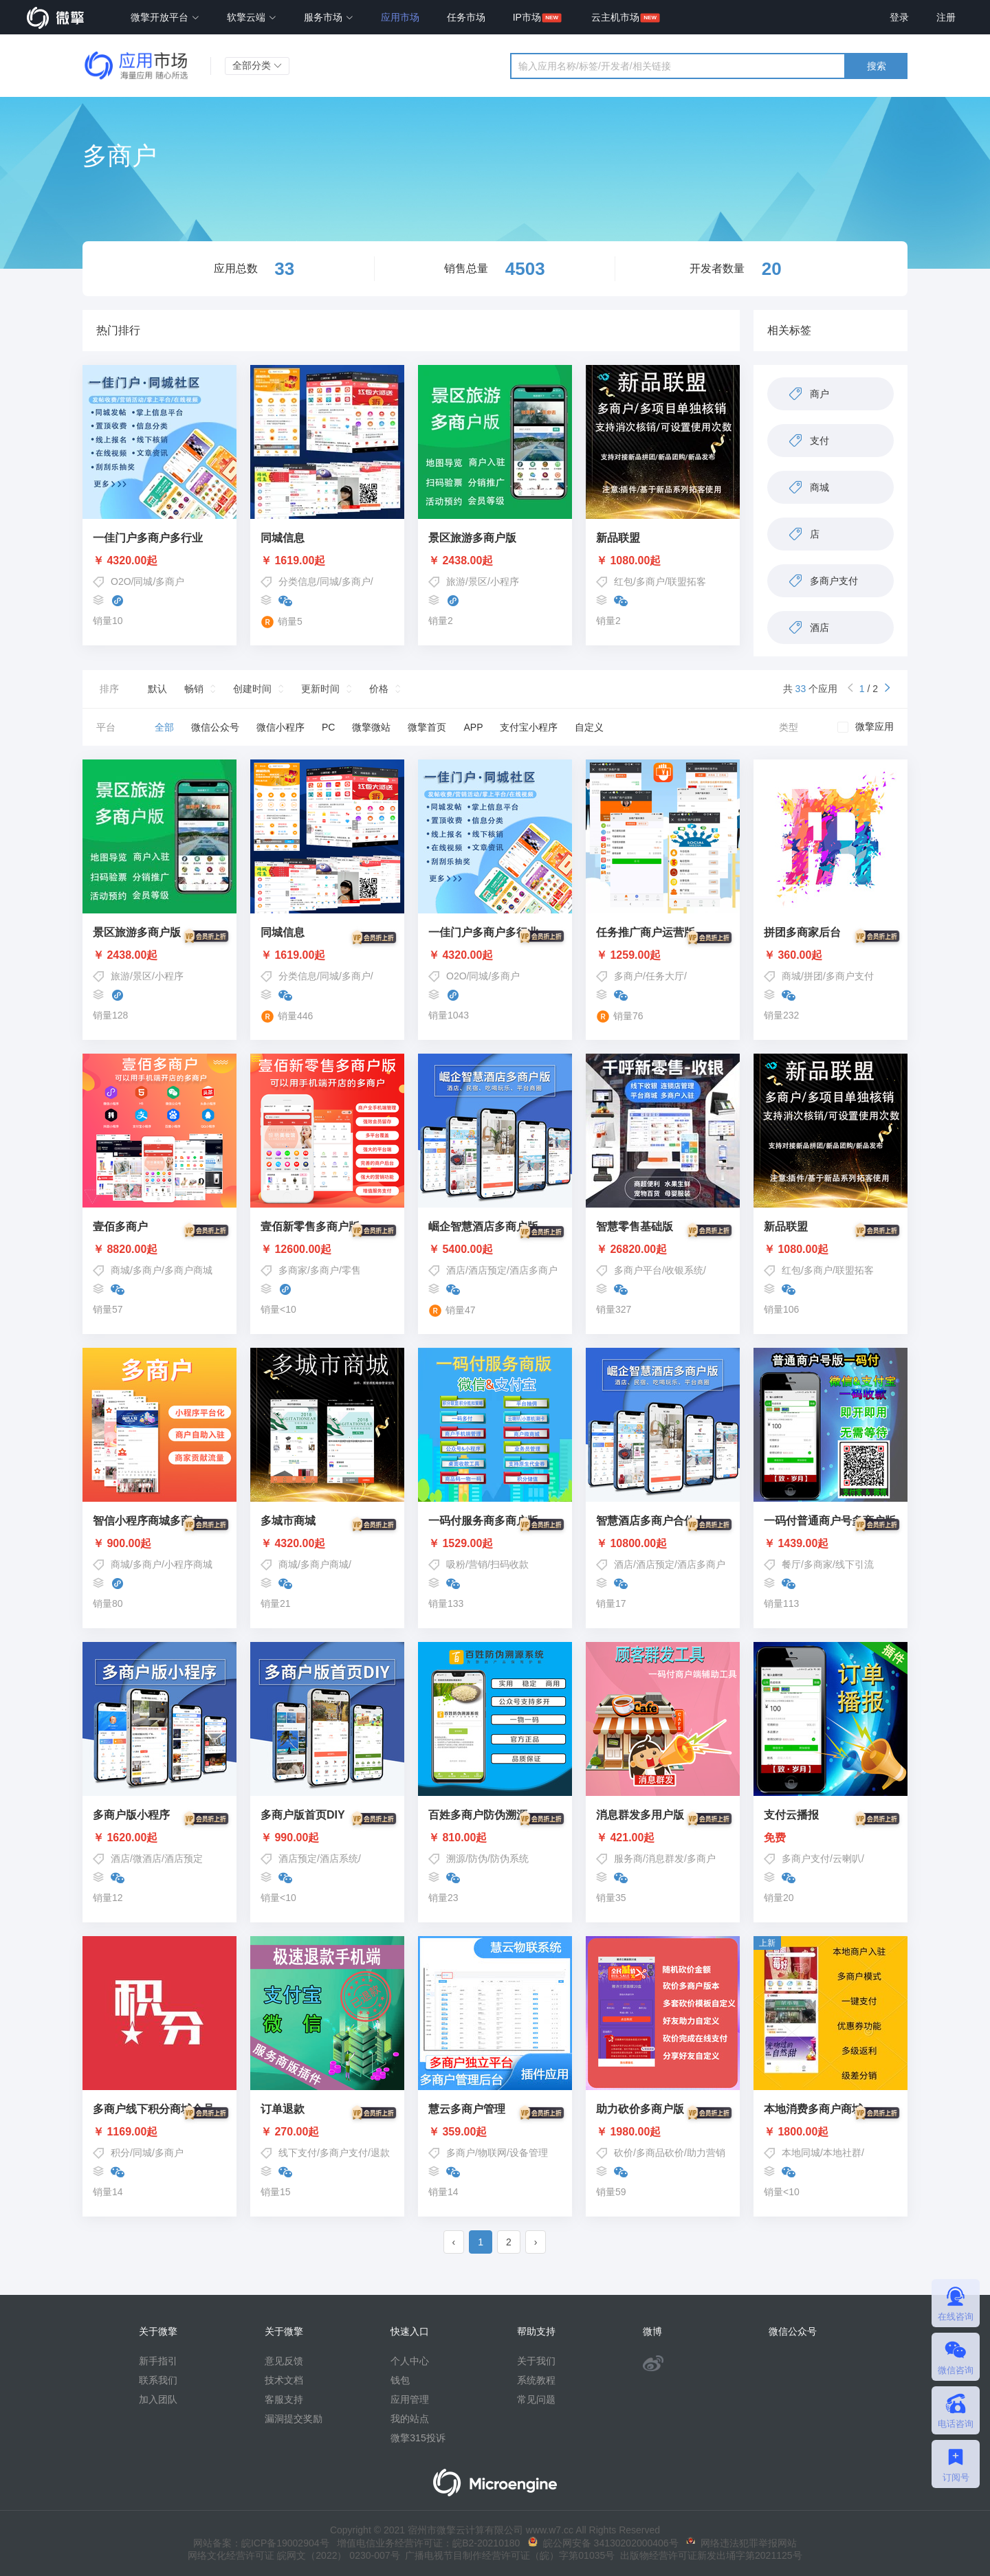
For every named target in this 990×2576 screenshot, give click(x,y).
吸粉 (455, 1564)
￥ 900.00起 (159, 1543)
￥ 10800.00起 (662, 1543)
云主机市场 (615, 17)
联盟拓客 (687, 581)
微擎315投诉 (417, 2437)
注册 (946, 17)
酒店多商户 (533, 1270)
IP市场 (527, 17)
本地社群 (842, 2152)
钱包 (400, 2380)
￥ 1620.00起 (159, 1837)
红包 (623, 581)
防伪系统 (509, 1858)
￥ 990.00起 (327, 1837)
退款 (380, 2152)
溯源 (455, 1858)
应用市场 (400, 17)
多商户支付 (850, 976)
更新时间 (320, 688)
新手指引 (158, 2360)
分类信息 (297, 581)
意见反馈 (284, 2360)
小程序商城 (188, 1564)
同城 (143, 581)
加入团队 (158, 2399)
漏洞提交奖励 (293, 2418)
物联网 (492, 2152)
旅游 (455, 581)
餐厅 (791, 1564)
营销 (477, 1564)
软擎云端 (251, 17)
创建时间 (252, 688)
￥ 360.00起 (830, 955)
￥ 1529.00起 (495, 1543)
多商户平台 (638, 1270)
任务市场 (466, 17)
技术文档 (284, 2380)
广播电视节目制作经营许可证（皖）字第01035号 (507, 2555)
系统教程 (536, 2380)
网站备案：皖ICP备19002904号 (261, 2543)
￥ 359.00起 (495, 2132)
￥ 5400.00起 (495, 1249)
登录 (899, 17)
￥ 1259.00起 (662, 955)
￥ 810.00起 (495, 1837)
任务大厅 (665, 976)
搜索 (876, 65)
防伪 (477, 1858)
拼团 (813, 976)
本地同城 (801, 2152)
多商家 (292, 1270)
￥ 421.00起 (662, 1837)
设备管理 (528, 2152)
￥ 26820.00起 (662, 1249)
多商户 (169, 581)
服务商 (628, 1858)
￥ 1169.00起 (159, 2132)
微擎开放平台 (165, 17)
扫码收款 (509, 1564)
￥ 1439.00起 (830, 1543)
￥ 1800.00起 (830, 2132)
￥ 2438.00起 (460, 560)
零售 (351, 1270)
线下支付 (297, 2152)
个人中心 (409, 2360)
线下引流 (854, 1564)
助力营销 (706, 2152)
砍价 (623, 2152)
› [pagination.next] (536, 2241)
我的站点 (409, 2418)
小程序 (504, 581)
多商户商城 (188, 1270)
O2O (121, 581)
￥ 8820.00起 (159, 1249)
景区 (477, 581)
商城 (791, 976)
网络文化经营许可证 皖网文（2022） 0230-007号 (293, 2555)
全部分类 (257, 65)
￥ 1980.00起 (662, 2132)
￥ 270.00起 (327, 2132)
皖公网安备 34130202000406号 (603, 2543)
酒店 (455, 1270)
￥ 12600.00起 (327, 1249)
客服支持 (284, 2399)
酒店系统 (339, 1858)
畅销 (194, 688)
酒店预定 (487, 1270)
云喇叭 (847, 1858)
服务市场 (328, 17)
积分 (120, 2152)
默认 (157, 688)
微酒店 (147, 1858)
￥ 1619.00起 (293, 560)
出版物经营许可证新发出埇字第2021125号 (708, 2555)
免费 (830, 1837)
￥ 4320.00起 (125, 560)
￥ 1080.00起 (628, 560)
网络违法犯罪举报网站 (741, 2543)
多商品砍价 (660, 2152)
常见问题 (536, 2399)
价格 (378, 688)
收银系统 (684, 1270)
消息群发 (665, 1858)
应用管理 (409, 2399)
